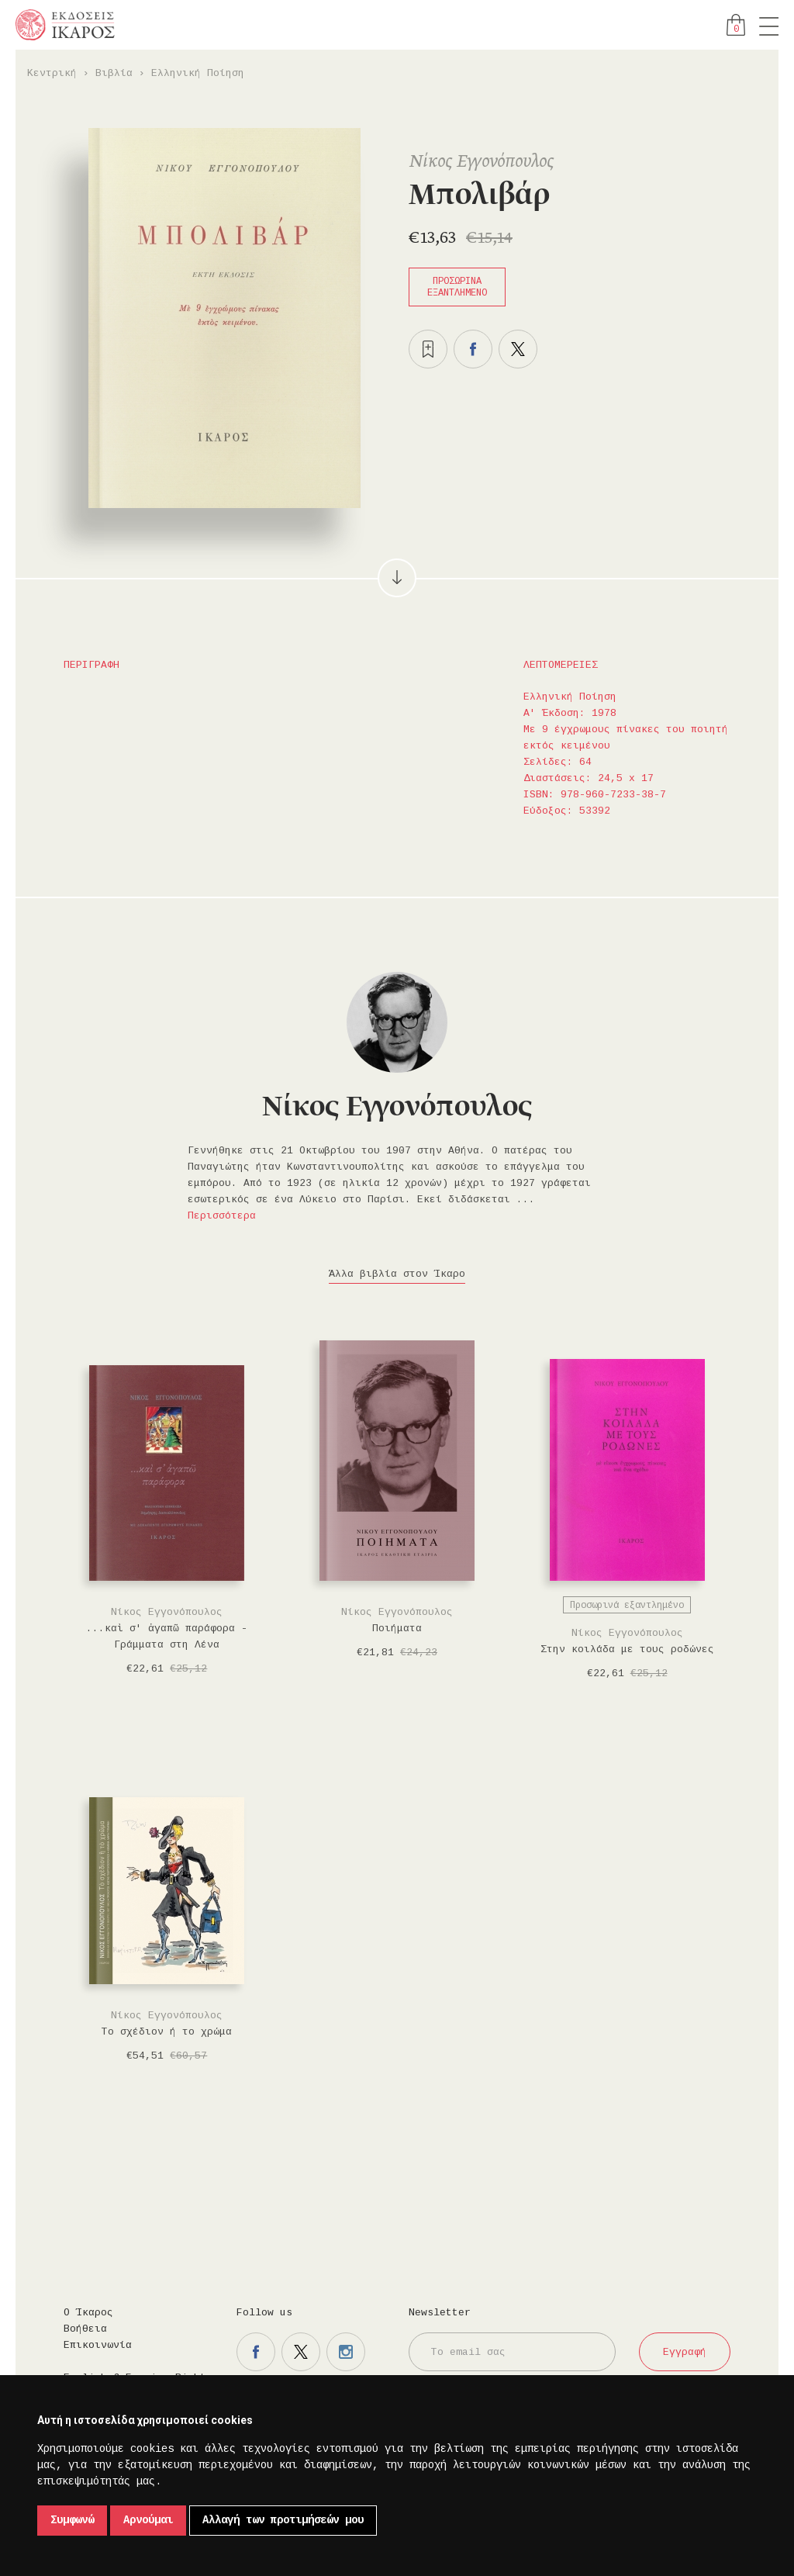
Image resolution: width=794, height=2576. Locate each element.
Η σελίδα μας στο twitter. (300, 2351)
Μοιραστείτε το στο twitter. (518, 349)
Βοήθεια (85, 2329)
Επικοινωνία (98, 2345)
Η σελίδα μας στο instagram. (345, 2351)
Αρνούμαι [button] (148, 2520)
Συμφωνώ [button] (72, 2520)
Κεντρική (52, 73)
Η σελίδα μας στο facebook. (255, 2351)
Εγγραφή (684, 2352)
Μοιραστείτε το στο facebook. (473, 349)
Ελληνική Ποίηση (197, 73)
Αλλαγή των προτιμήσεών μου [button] (283, 2520)
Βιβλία (114, 73)
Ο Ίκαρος (88, 2312)
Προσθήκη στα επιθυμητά (428, 349)
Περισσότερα (222, 1216)
